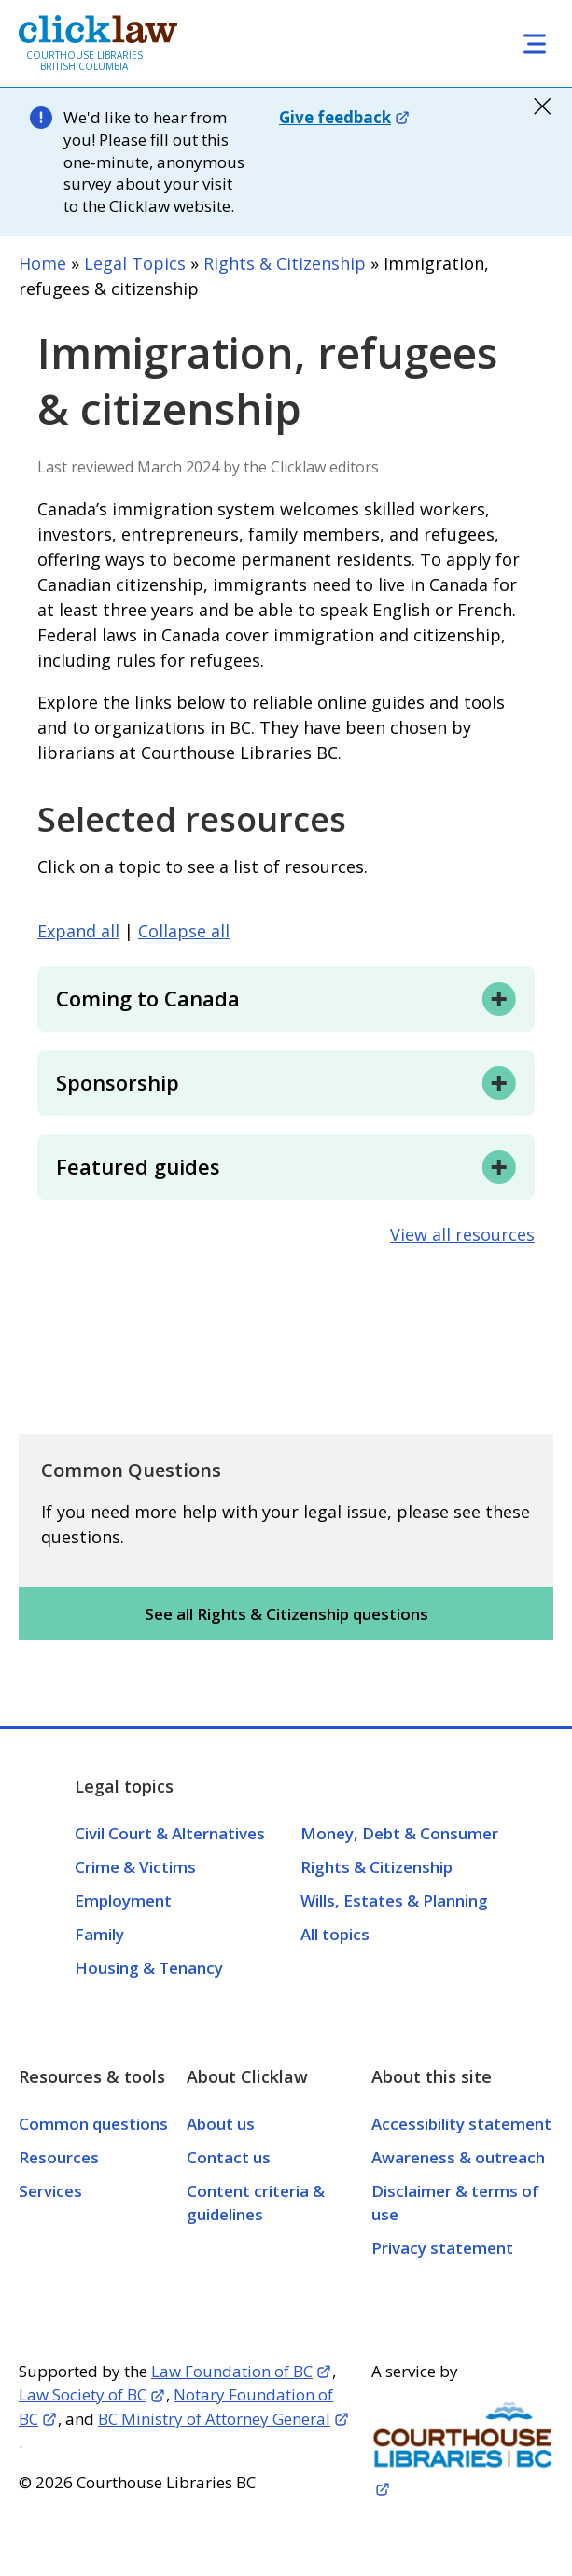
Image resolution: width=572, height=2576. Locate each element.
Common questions (93, 2123)
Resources (59, 2157)
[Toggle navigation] (534, 43)
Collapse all (184, 931)
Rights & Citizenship (284, 263)
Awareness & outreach (458, 2157)
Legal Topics (135, 263)
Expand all (78, 931)
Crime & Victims (135, 1867)
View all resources (462, 1234)
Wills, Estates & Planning (394, 1900)
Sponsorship (117, 1082)
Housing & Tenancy (149, 1967)
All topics (335, 1934)
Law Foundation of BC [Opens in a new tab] (232, 2371)
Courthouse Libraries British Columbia (84, 61)
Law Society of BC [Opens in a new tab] (82, 2394)
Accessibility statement (461, 2123)
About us (221, 2123)
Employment (123, 1900)
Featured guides (138, 1166)
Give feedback (335, 117)
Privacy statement (442, 2248)
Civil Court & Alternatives (170, 1833)
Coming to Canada (148, 998)
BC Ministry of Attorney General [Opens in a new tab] (214, 2418)
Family (99, 1934)
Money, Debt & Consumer (399, 1833)
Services (50, 2191)
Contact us (229, 2157)
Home (42, 263)
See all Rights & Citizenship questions (286, 1614)
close (542, 106)
